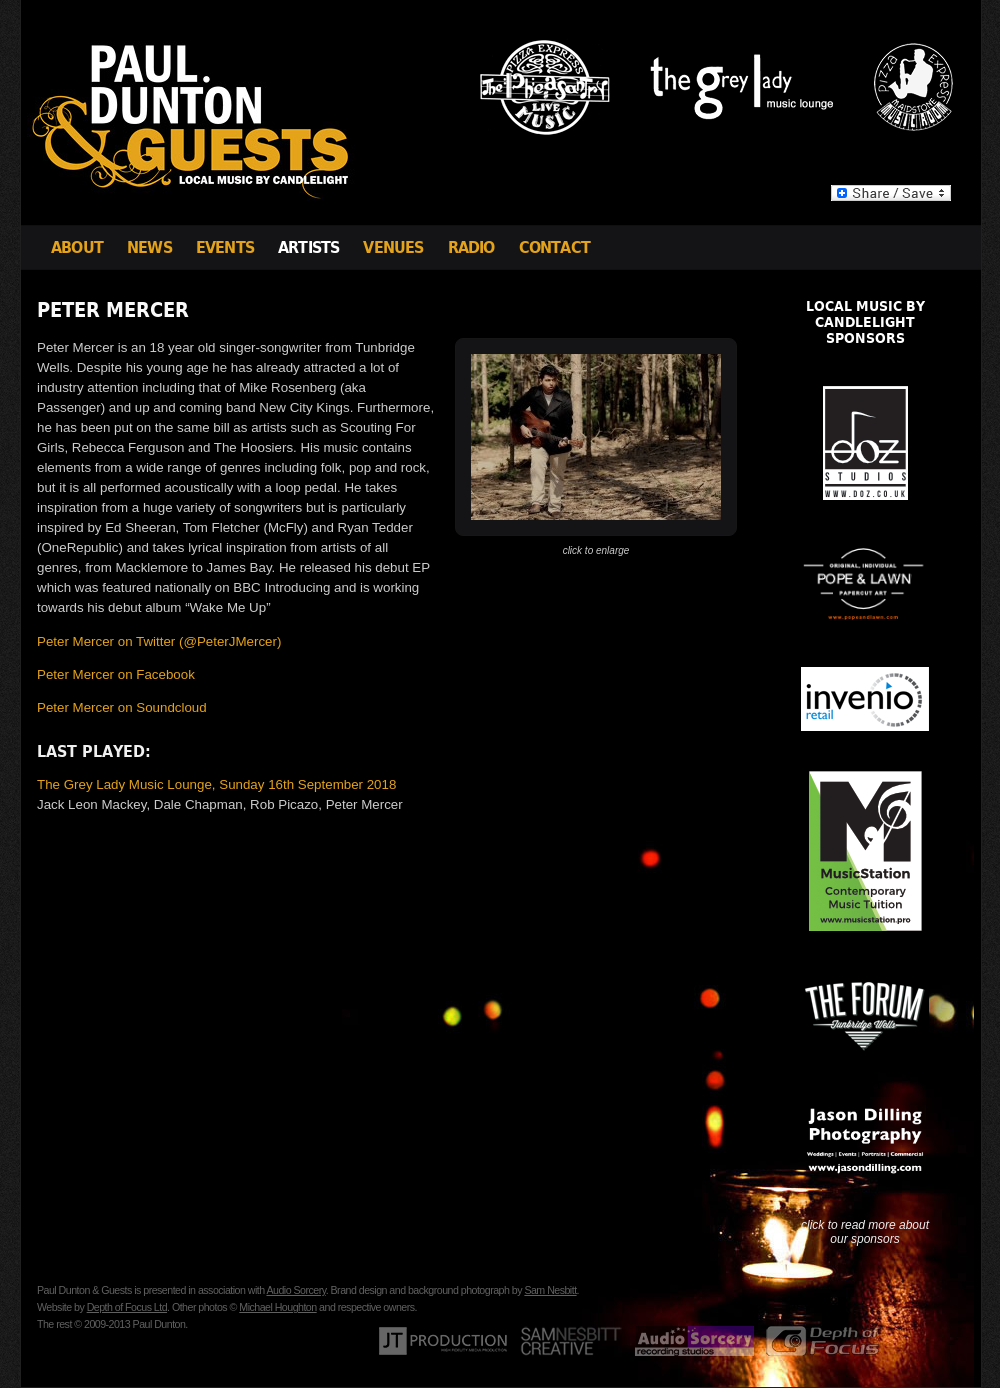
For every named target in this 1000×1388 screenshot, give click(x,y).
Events (225, 247)
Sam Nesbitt (550, 1290)
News (149, 247)
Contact (554, 247)
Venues (393, 247)
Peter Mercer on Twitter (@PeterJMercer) (159, 641)
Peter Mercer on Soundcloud (122, 707)
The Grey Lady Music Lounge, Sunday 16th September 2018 (216, 784)
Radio (471, 247)
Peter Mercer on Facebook (116, 674)
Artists (308, 247)
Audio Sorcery (295, 1290)
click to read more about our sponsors (865, 1232)
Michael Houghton (277, 1307)
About (77, 247)
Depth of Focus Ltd (127, 1307)
